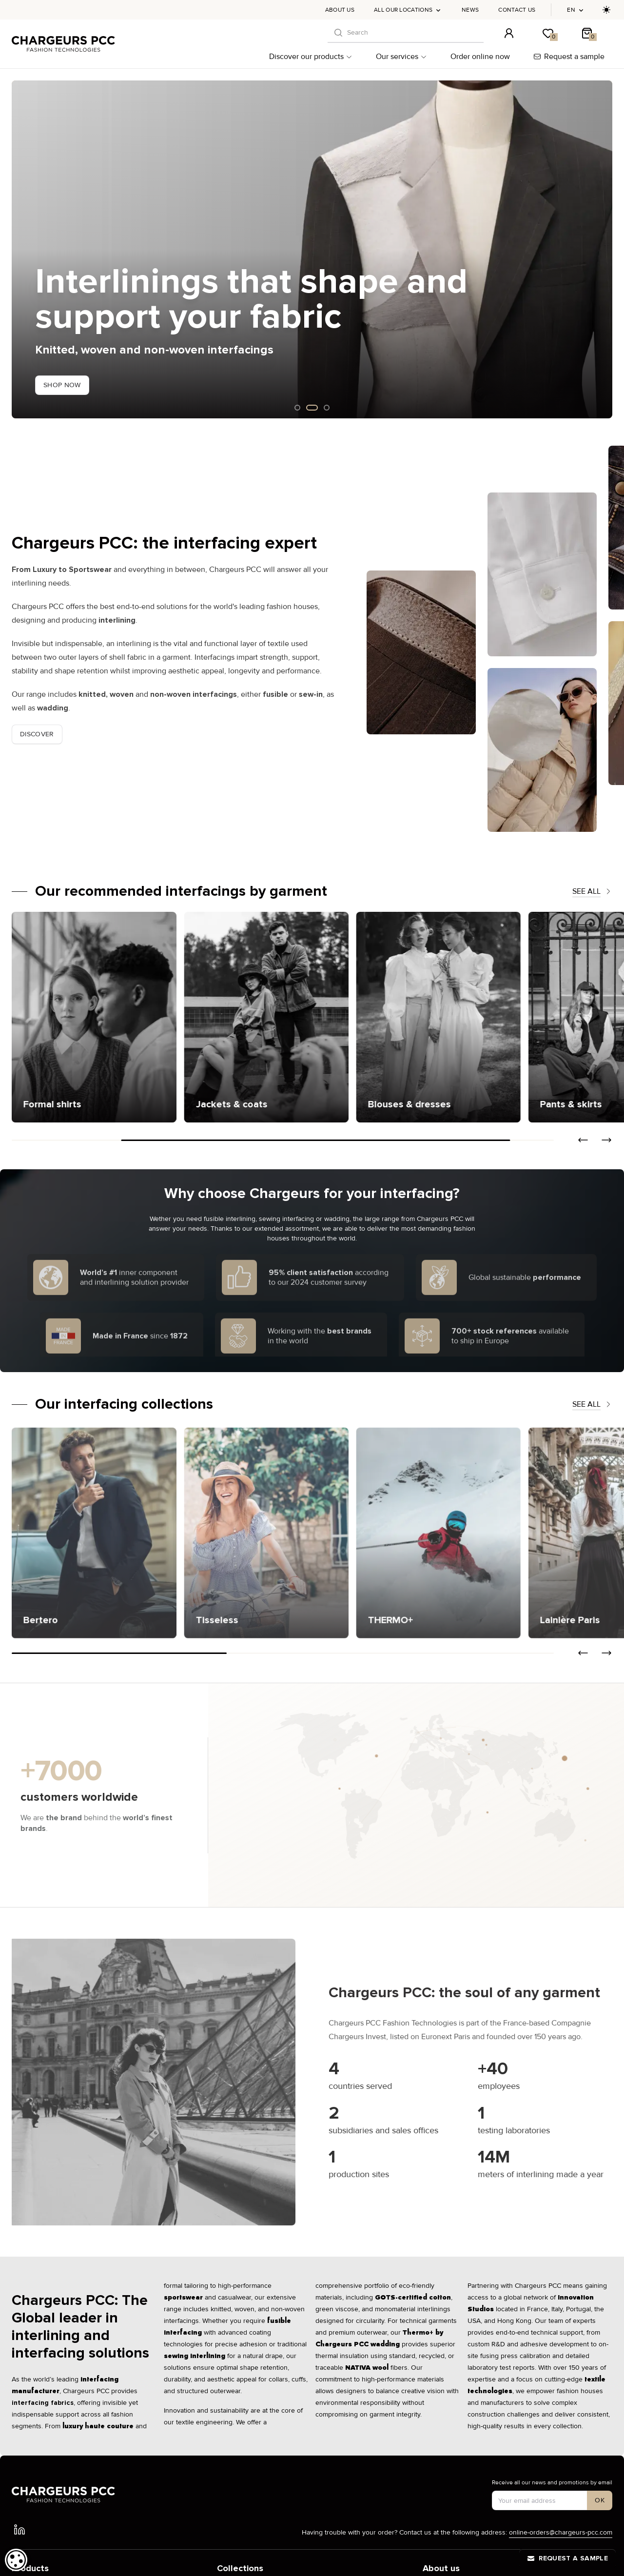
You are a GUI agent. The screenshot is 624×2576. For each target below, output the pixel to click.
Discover (37, 734)
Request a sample (568, 56)
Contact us (516, 10)
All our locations (408, 10)
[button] (583, 1140)
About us (339, 10)
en (576, 10)
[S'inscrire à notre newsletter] (599, 2500)
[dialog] (16, 2560)
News (470, 10)
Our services (401, 56)
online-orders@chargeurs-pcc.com (560, 2532)
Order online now (480, 56)
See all (592, 891)
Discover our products (310, 56)
